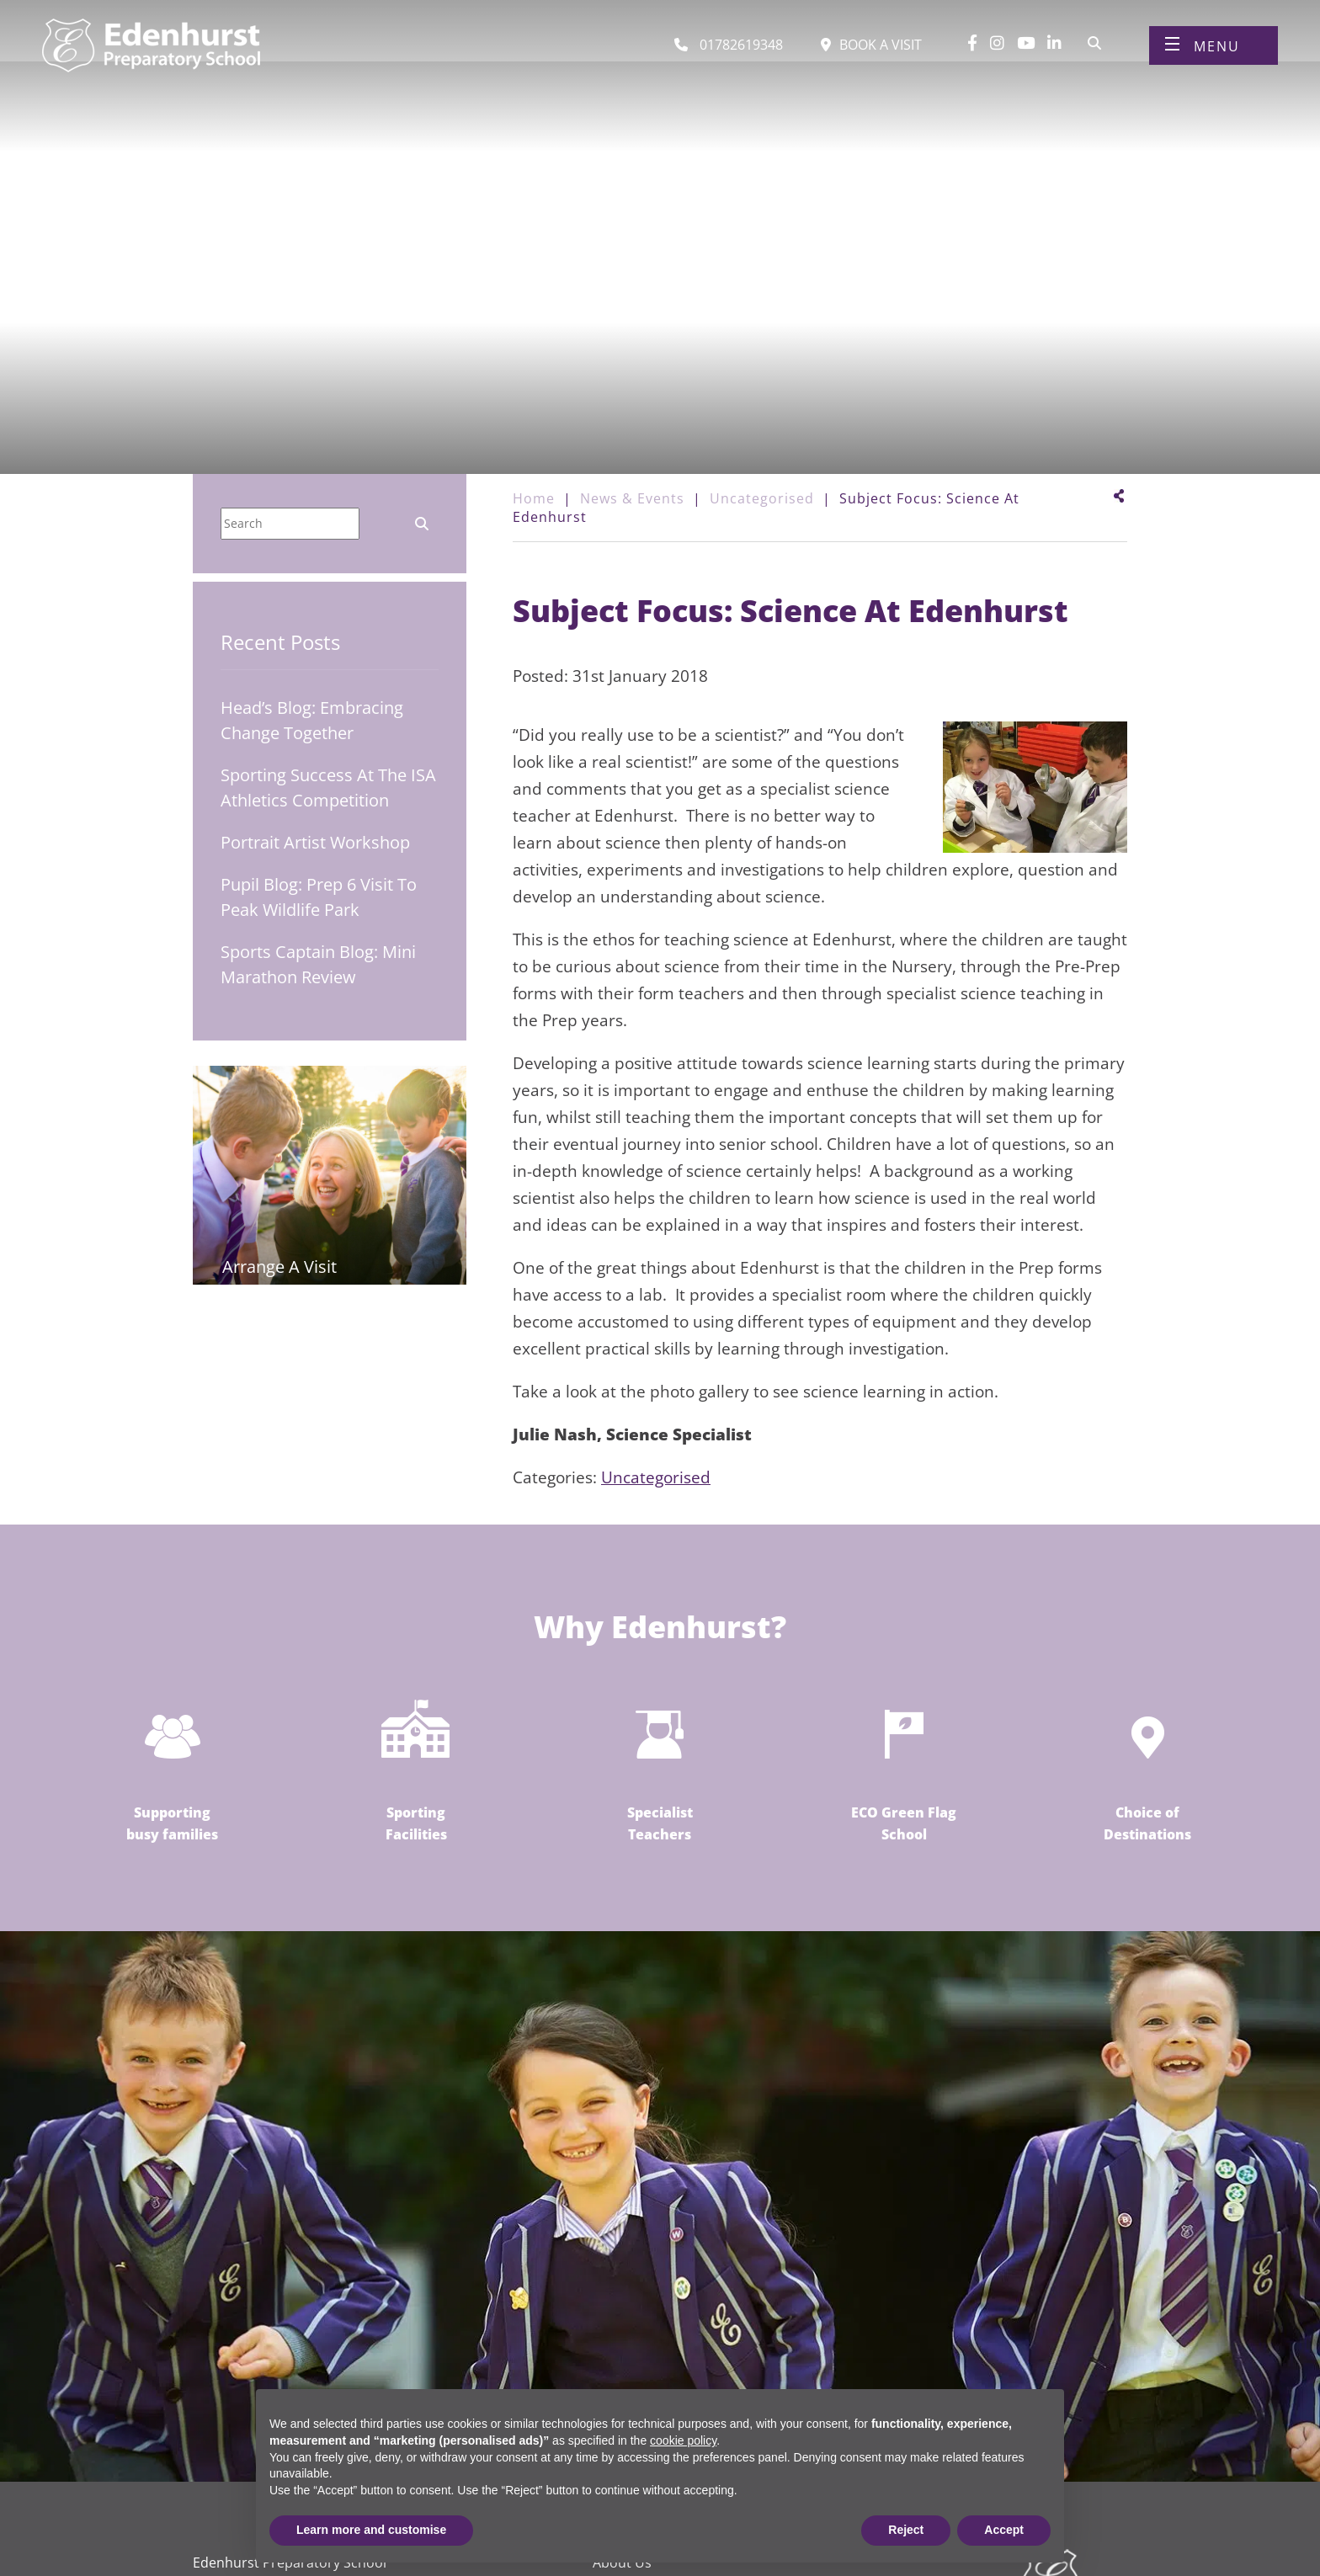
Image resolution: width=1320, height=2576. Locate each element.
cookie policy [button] (683, 2440)
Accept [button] (1004, 2529)
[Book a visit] (871, 49)
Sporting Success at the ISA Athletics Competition (328, 788)
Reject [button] (905, 2529)
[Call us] (728, 49)
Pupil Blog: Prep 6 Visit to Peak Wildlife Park (319, 897)
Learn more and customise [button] (371, 2529)
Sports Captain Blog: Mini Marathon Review (318, 964)
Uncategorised (656, 1477)
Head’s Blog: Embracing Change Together (312, 720)
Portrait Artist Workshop (315, 842)
